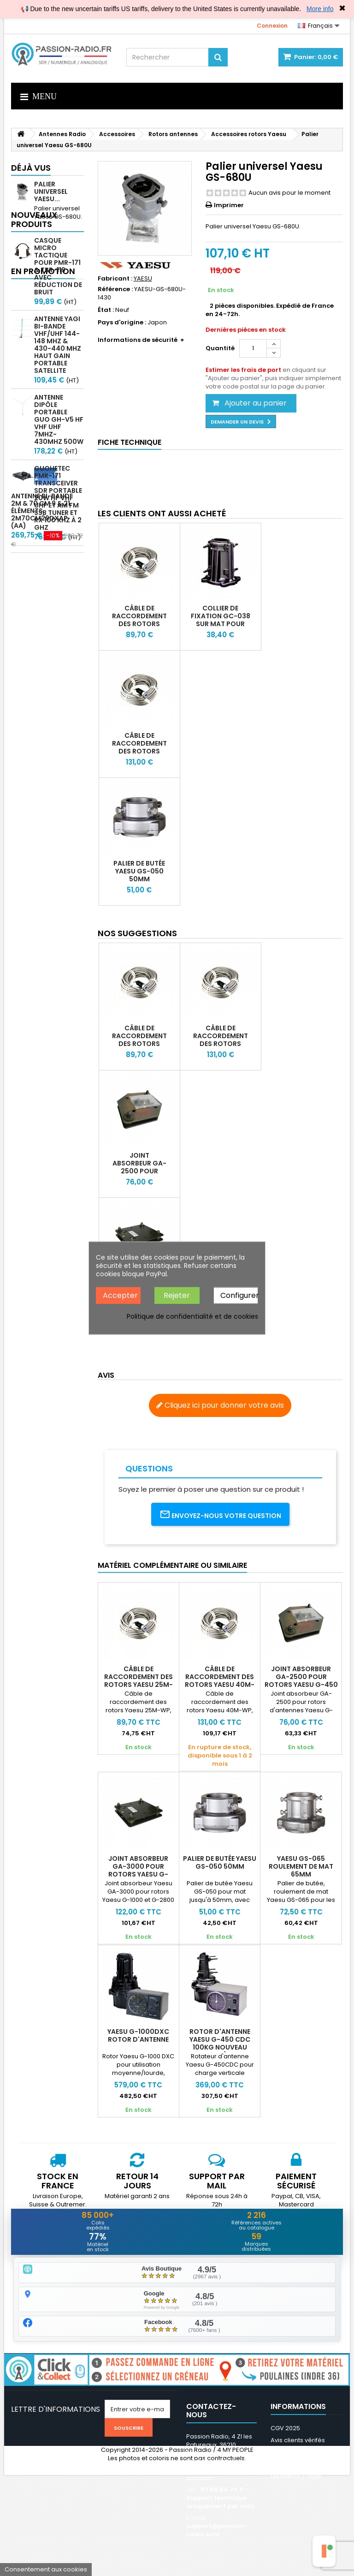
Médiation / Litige (296, 2477)
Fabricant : (115, 279)
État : (106, 310)
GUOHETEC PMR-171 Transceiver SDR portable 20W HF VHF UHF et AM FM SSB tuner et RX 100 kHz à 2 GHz (58, 520)
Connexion (272, 26)
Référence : (115, 289)
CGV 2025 (285, 2429)
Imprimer (229, 205)
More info (320, 8)
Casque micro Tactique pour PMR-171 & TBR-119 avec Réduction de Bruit (58, 288)
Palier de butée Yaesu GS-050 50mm (139, 871)
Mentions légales (296, 2453)
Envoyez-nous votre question (220, 1514)
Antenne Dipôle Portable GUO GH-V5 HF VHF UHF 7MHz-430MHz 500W (58, 441)
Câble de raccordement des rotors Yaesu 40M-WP (139, 747)
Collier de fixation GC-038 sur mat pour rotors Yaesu (220, 620)
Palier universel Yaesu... (51, 191)
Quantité (220, 348)
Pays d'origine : (122, 322)
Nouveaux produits (34, 241)
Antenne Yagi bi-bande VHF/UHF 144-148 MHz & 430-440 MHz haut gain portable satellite (57, 366)
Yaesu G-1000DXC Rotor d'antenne (138, 2035)
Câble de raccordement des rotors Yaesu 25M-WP (139, 620)
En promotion (43, 584)
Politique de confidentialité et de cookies (192, 1316)
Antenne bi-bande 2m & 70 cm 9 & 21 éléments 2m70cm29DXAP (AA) (42, 642)
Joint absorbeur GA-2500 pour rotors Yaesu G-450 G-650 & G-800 (139, 1175)
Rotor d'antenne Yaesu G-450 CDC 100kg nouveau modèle (219, 2043)
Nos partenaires (295, 2465)
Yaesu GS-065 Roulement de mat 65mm (301, 1866)
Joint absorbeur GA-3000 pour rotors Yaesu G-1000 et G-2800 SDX (138, 1870)
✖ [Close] (342, 8)
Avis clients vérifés (298, 2441)
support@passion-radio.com (216, 2531)
